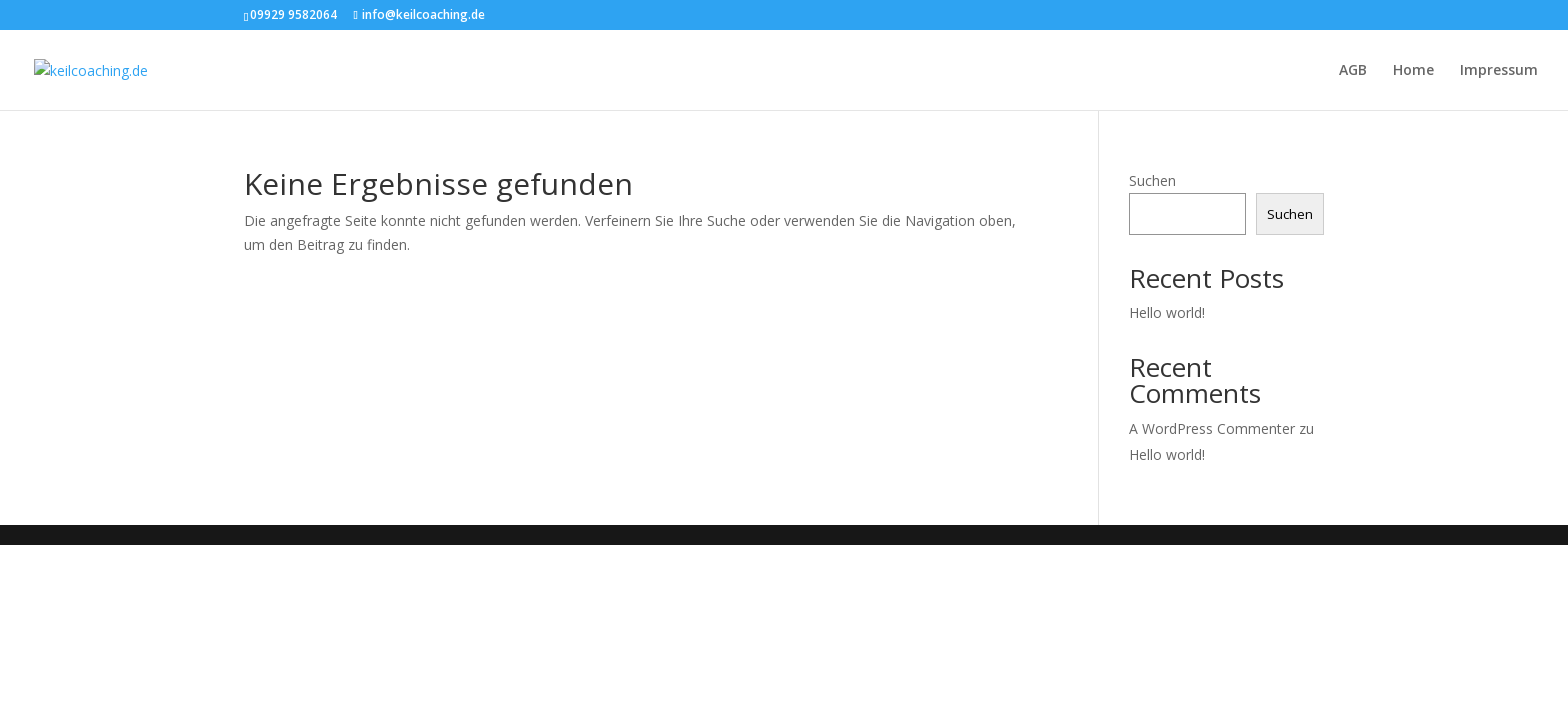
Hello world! (1167, 312)
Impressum (1499, 71)
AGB (1353, 71)
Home (1413, 71)
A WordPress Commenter (1212, 428)
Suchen (1152, 180)
